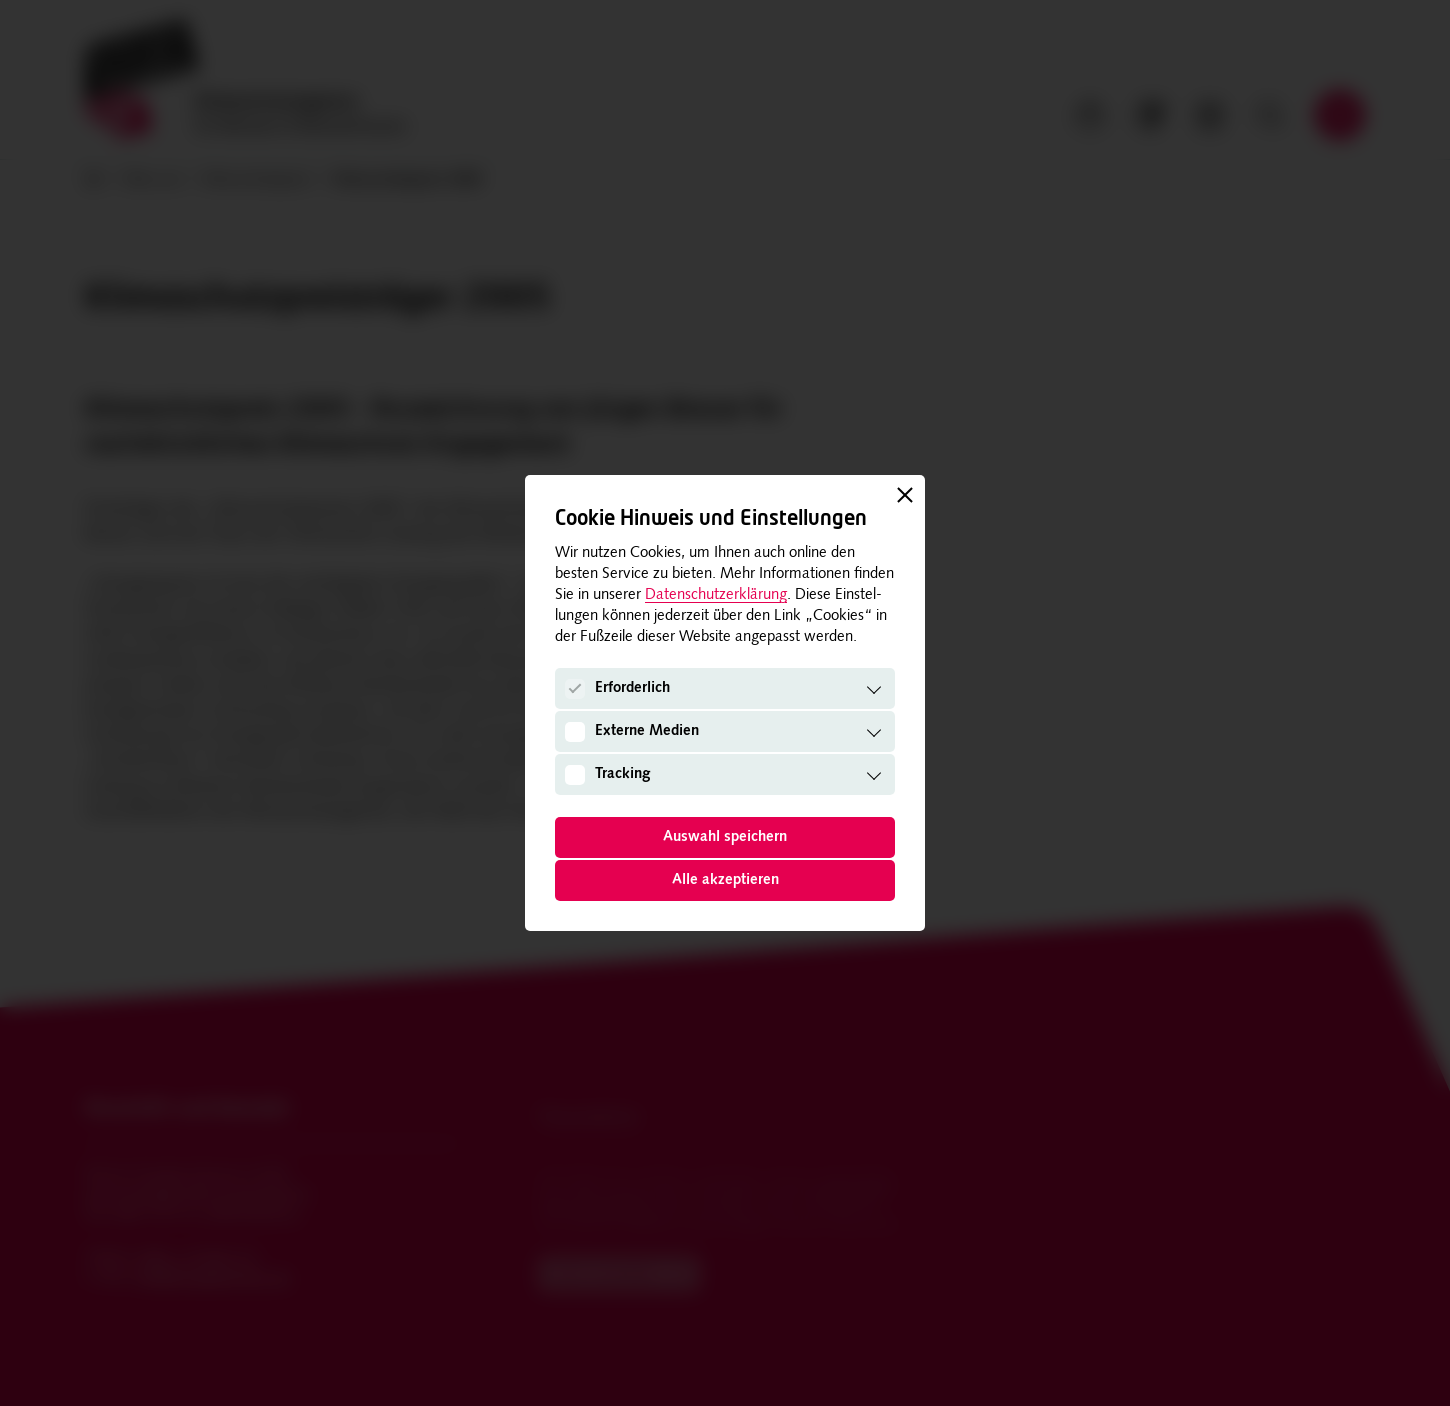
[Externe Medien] (575, 731)
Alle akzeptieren (725, 880)
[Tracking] (575, 774)
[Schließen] (905, 495)
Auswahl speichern (725, 837)
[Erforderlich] (575, 689)
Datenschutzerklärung (716, 595)
